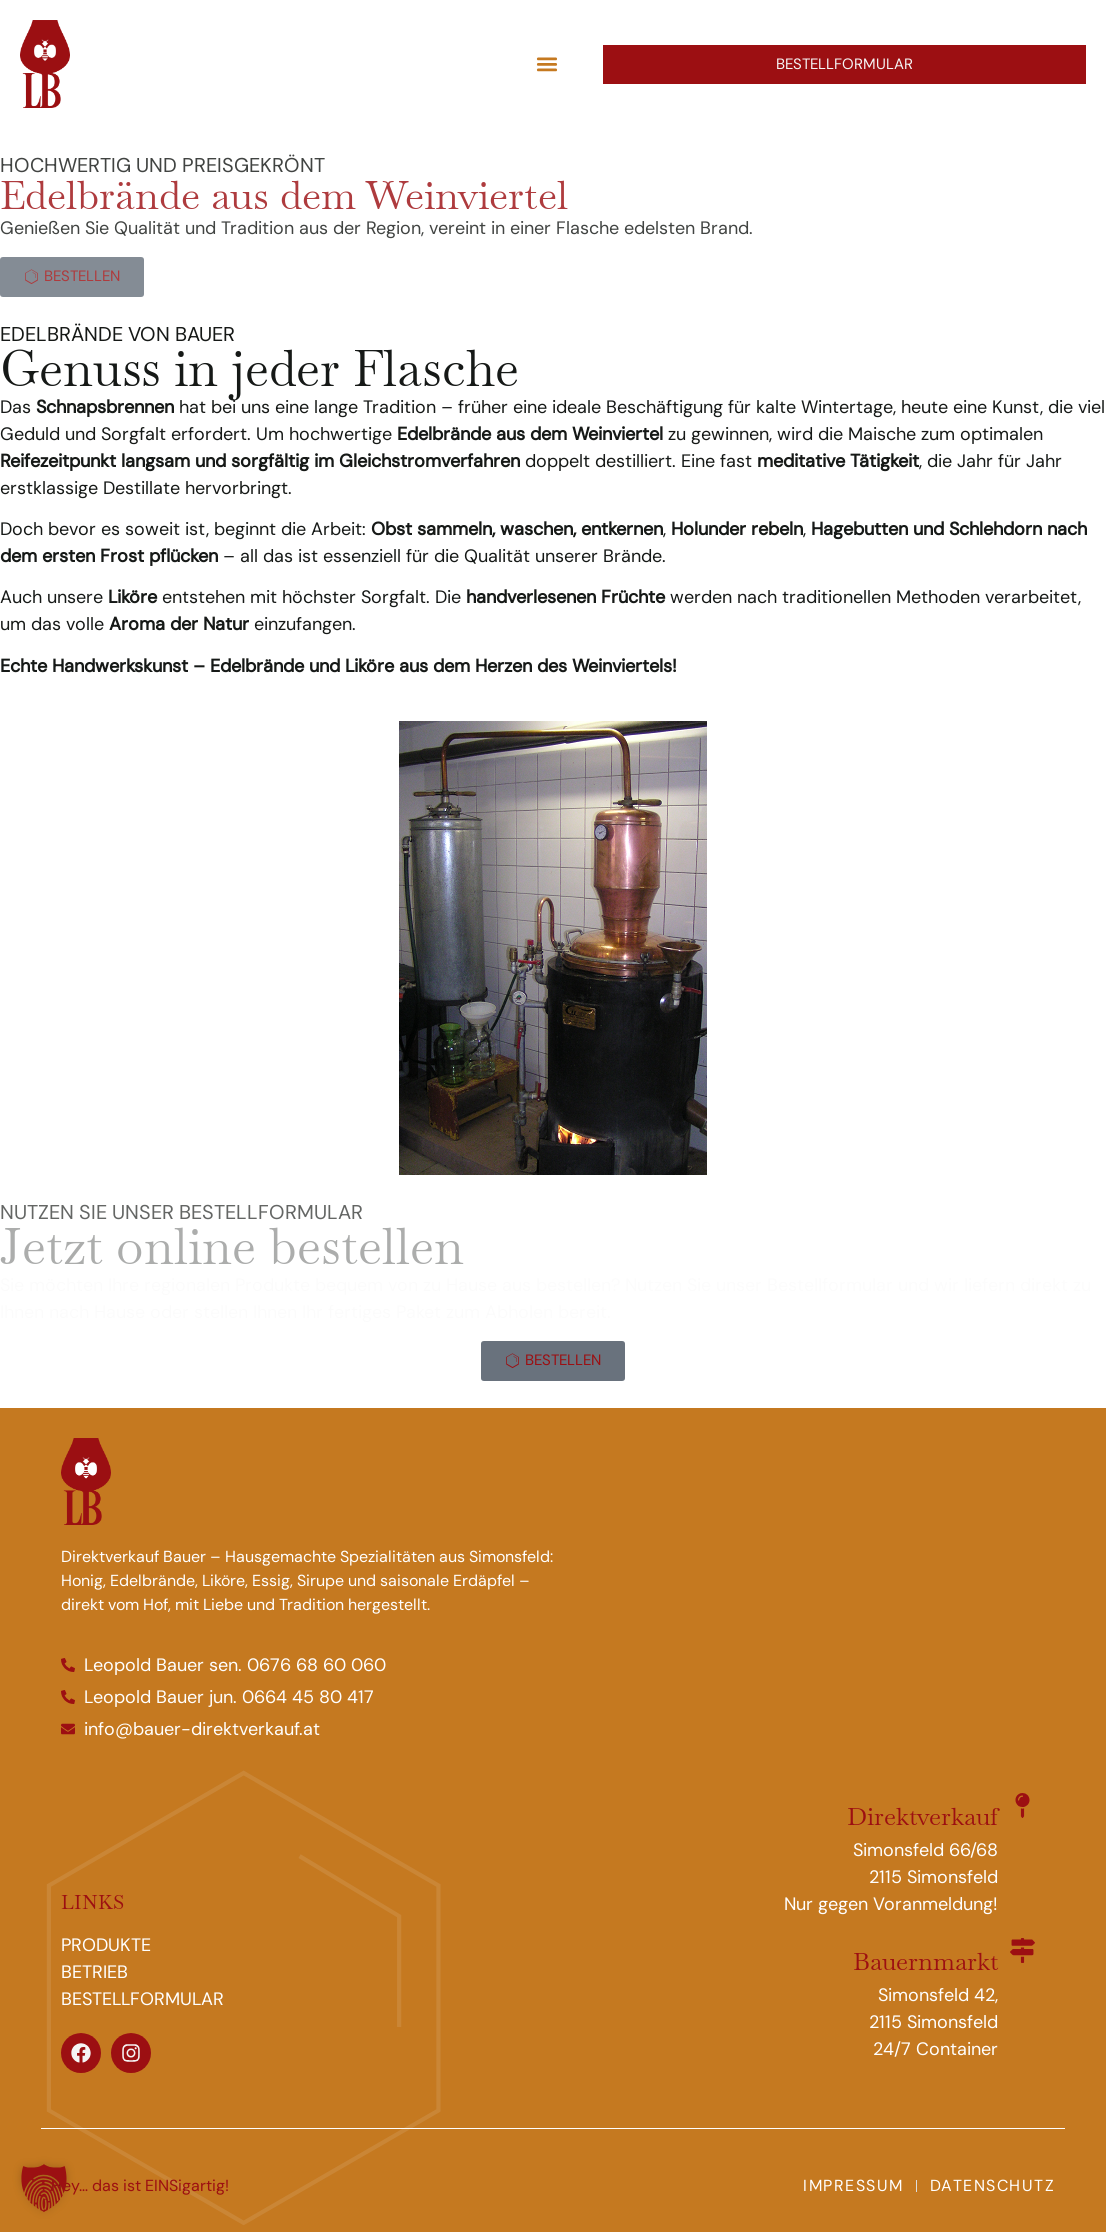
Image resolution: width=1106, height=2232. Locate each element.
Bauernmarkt (925, 1961)
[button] (546, 64)
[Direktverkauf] (1022, 1805)
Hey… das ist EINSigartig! (140, 2185)
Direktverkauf (922, 1816)
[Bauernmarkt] (1022, 1950)
